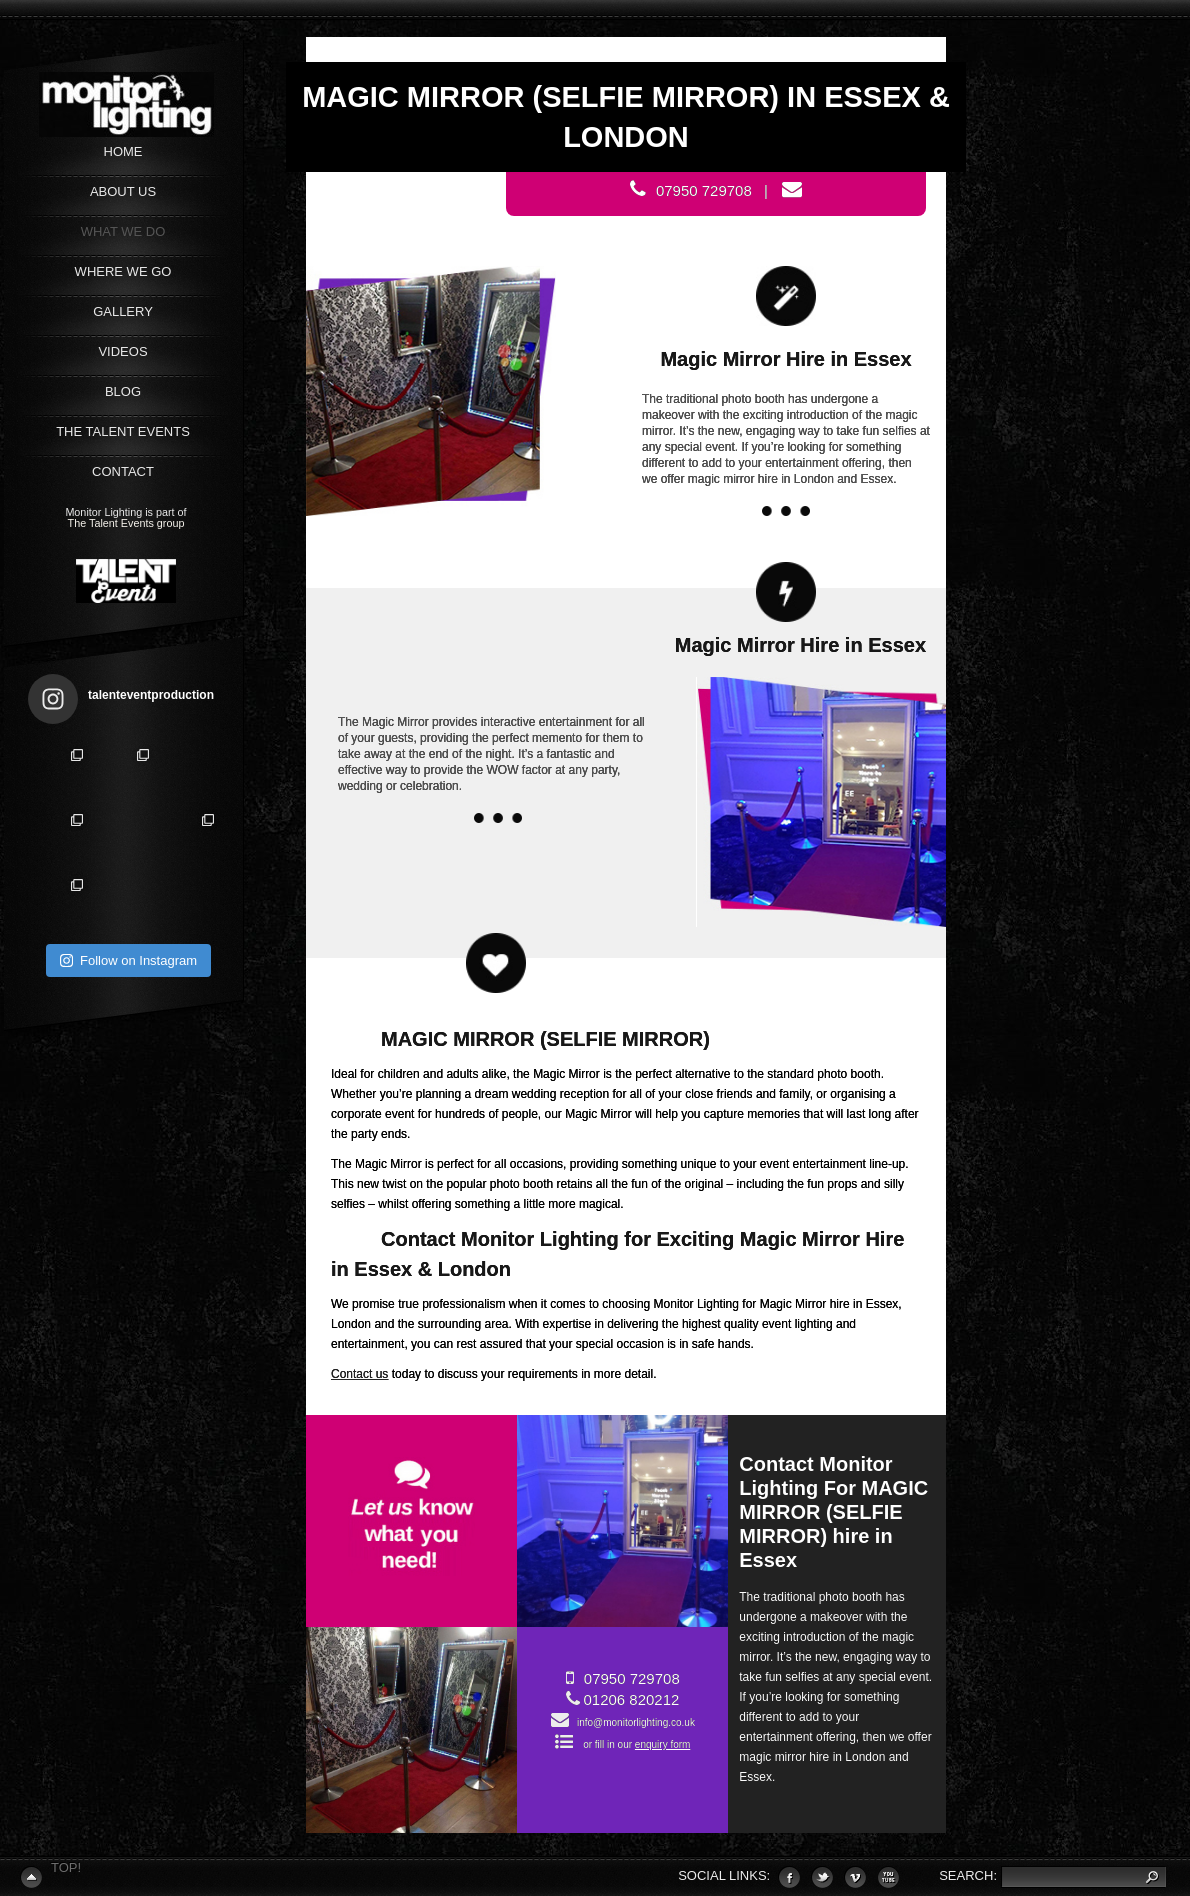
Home (123, 151)
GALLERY (123, 311)
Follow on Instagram (128, 960)
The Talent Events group (126, 523)
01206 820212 (631, 1699)
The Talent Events (123, 431)
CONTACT (123, 471)
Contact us (359, 1374)
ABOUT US (123, 191)
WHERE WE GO (123, 271)
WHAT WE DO (123, 231)
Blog (123, 391)
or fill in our (636, 1744)
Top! (66, 1867)
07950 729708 (632, 1678)
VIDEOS (122, 351)
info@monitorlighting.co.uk (632, 1722)
